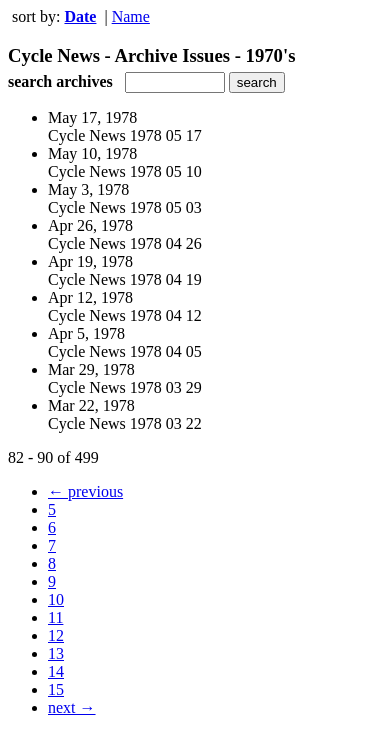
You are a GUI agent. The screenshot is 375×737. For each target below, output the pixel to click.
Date (80, 16)
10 (56, 599)
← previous (85, 491)
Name (131, 16)
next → (72, 707)
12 (56, 635)
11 (55, 617)
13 (56, 653)
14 (56, 671)
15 (56, 689)
